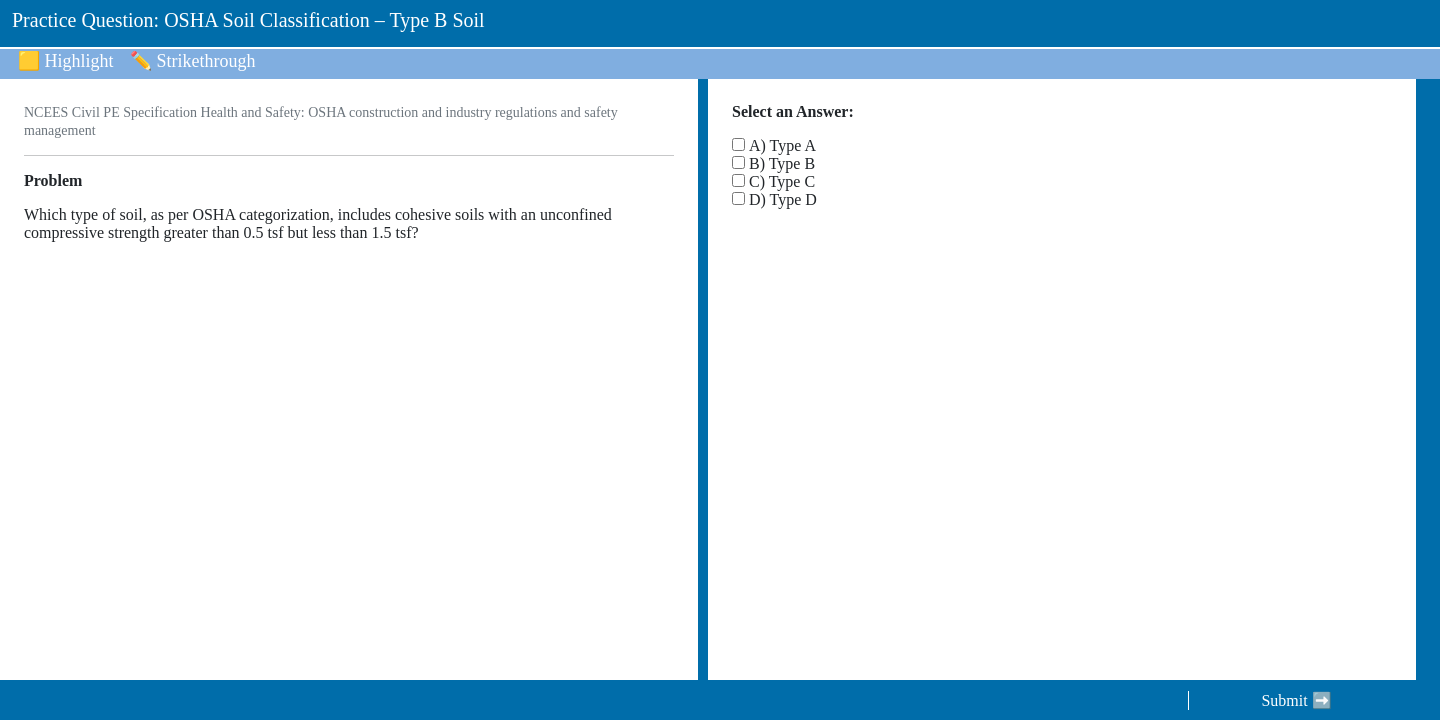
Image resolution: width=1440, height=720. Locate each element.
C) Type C (782, 181)
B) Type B (782, 163)
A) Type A (782, 145)
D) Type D (783, 199)
